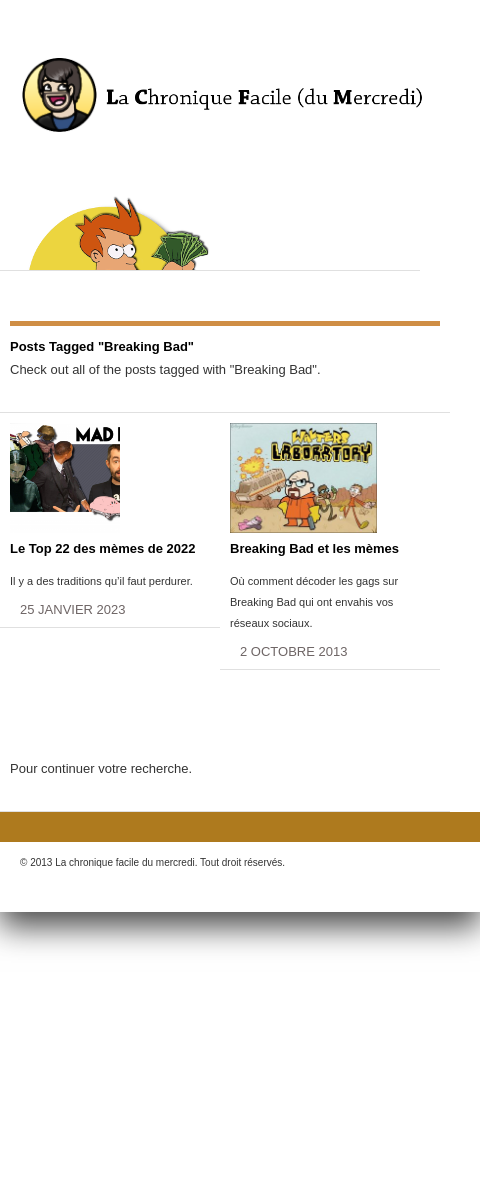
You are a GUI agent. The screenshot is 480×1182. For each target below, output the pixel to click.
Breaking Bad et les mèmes (314, 548)
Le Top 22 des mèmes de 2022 (102, 548)
